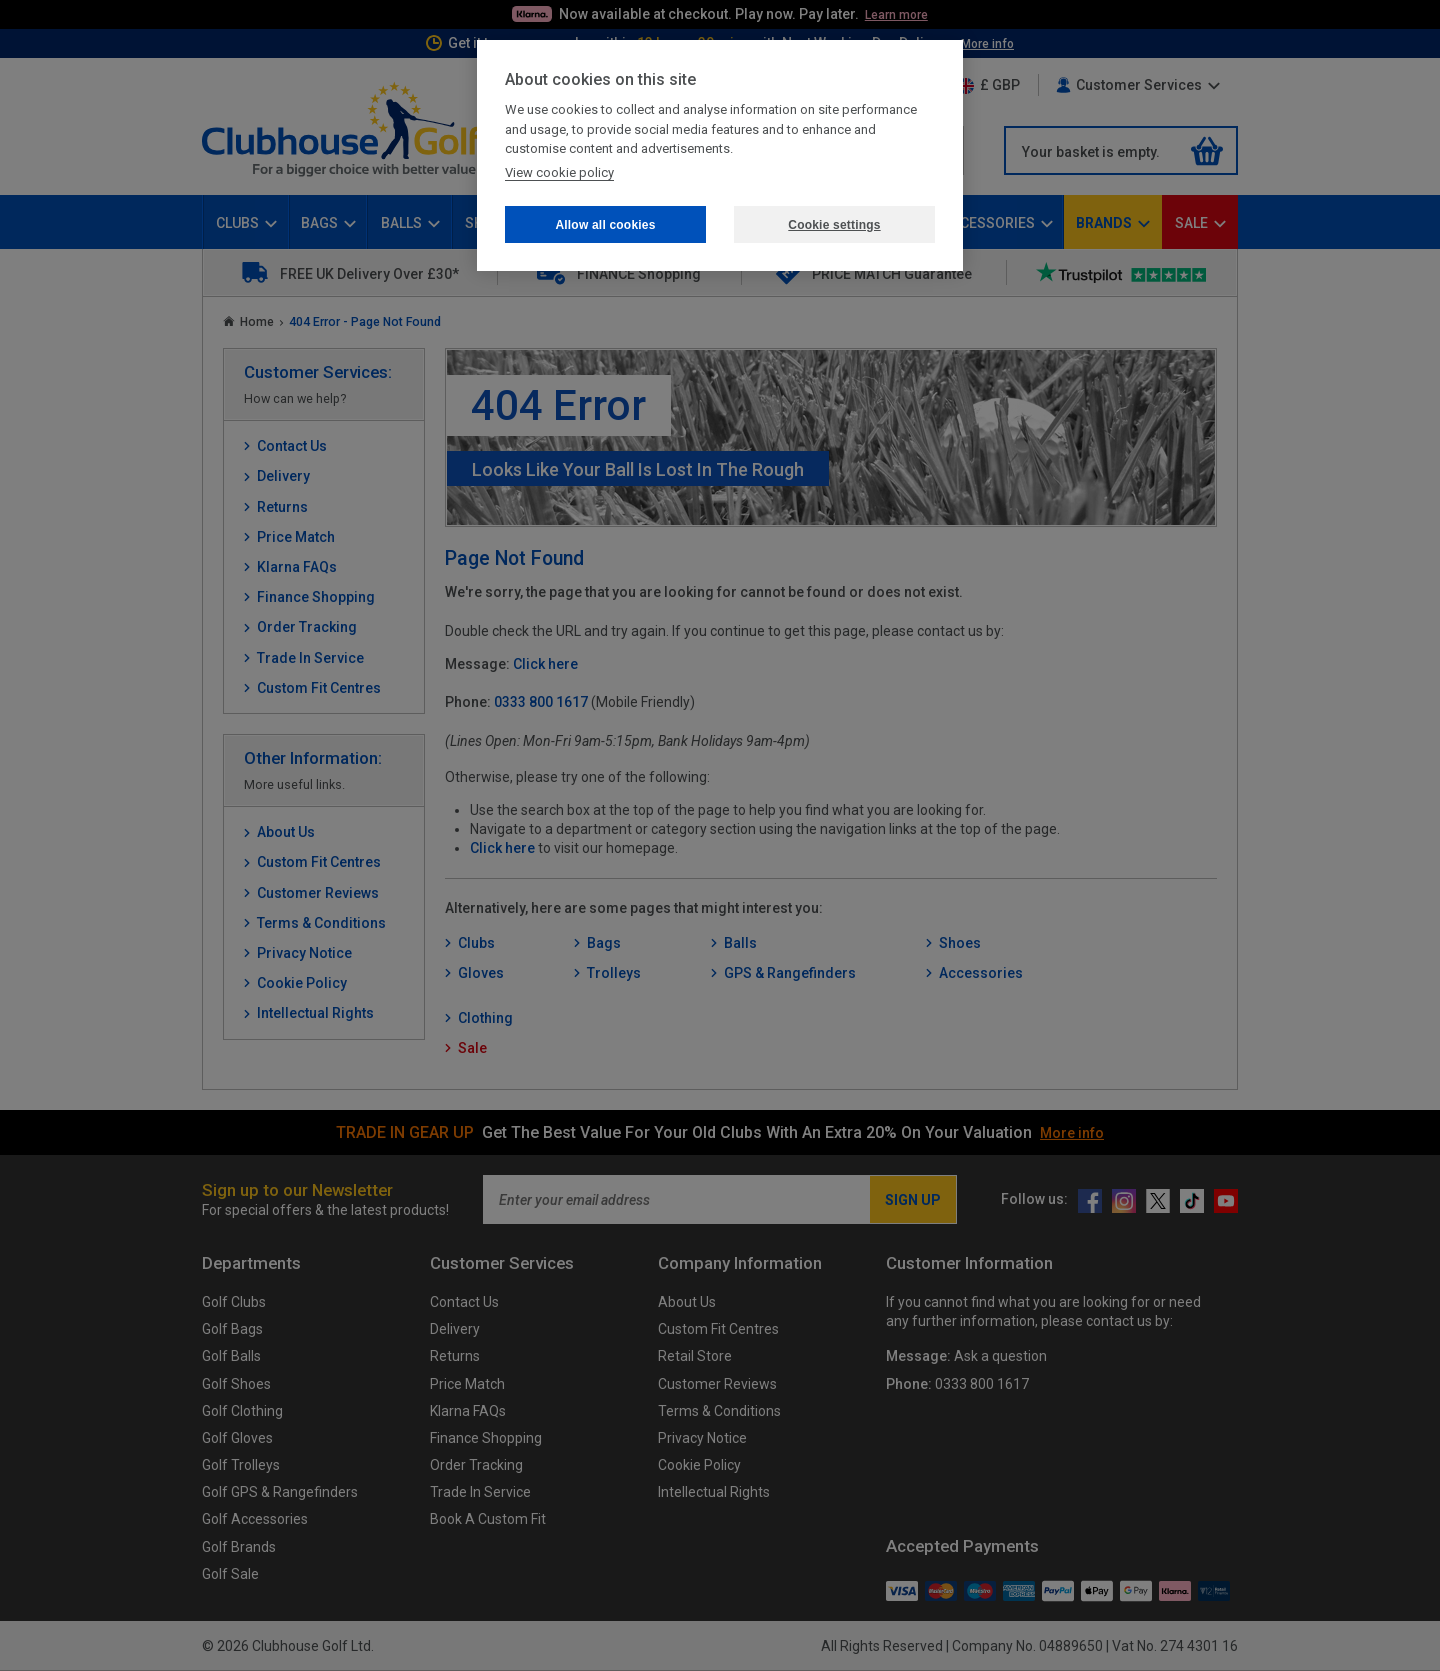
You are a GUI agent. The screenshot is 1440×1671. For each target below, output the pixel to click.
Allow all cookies (605, 225)
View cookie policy (559, 172)
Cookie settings (834, 225)
